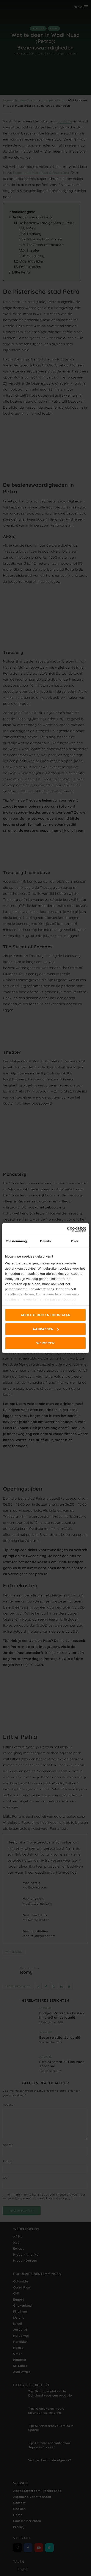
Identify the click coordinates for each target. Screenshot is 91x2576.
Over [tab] (74, 1241)
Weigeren (45, 1343)
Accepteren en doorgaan (45, 1315)
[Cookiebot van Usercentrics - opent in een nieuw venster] (67, 1229)
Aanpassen (46, 1329)
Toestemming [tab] (16, 1241)
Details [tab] (45, 1241)
